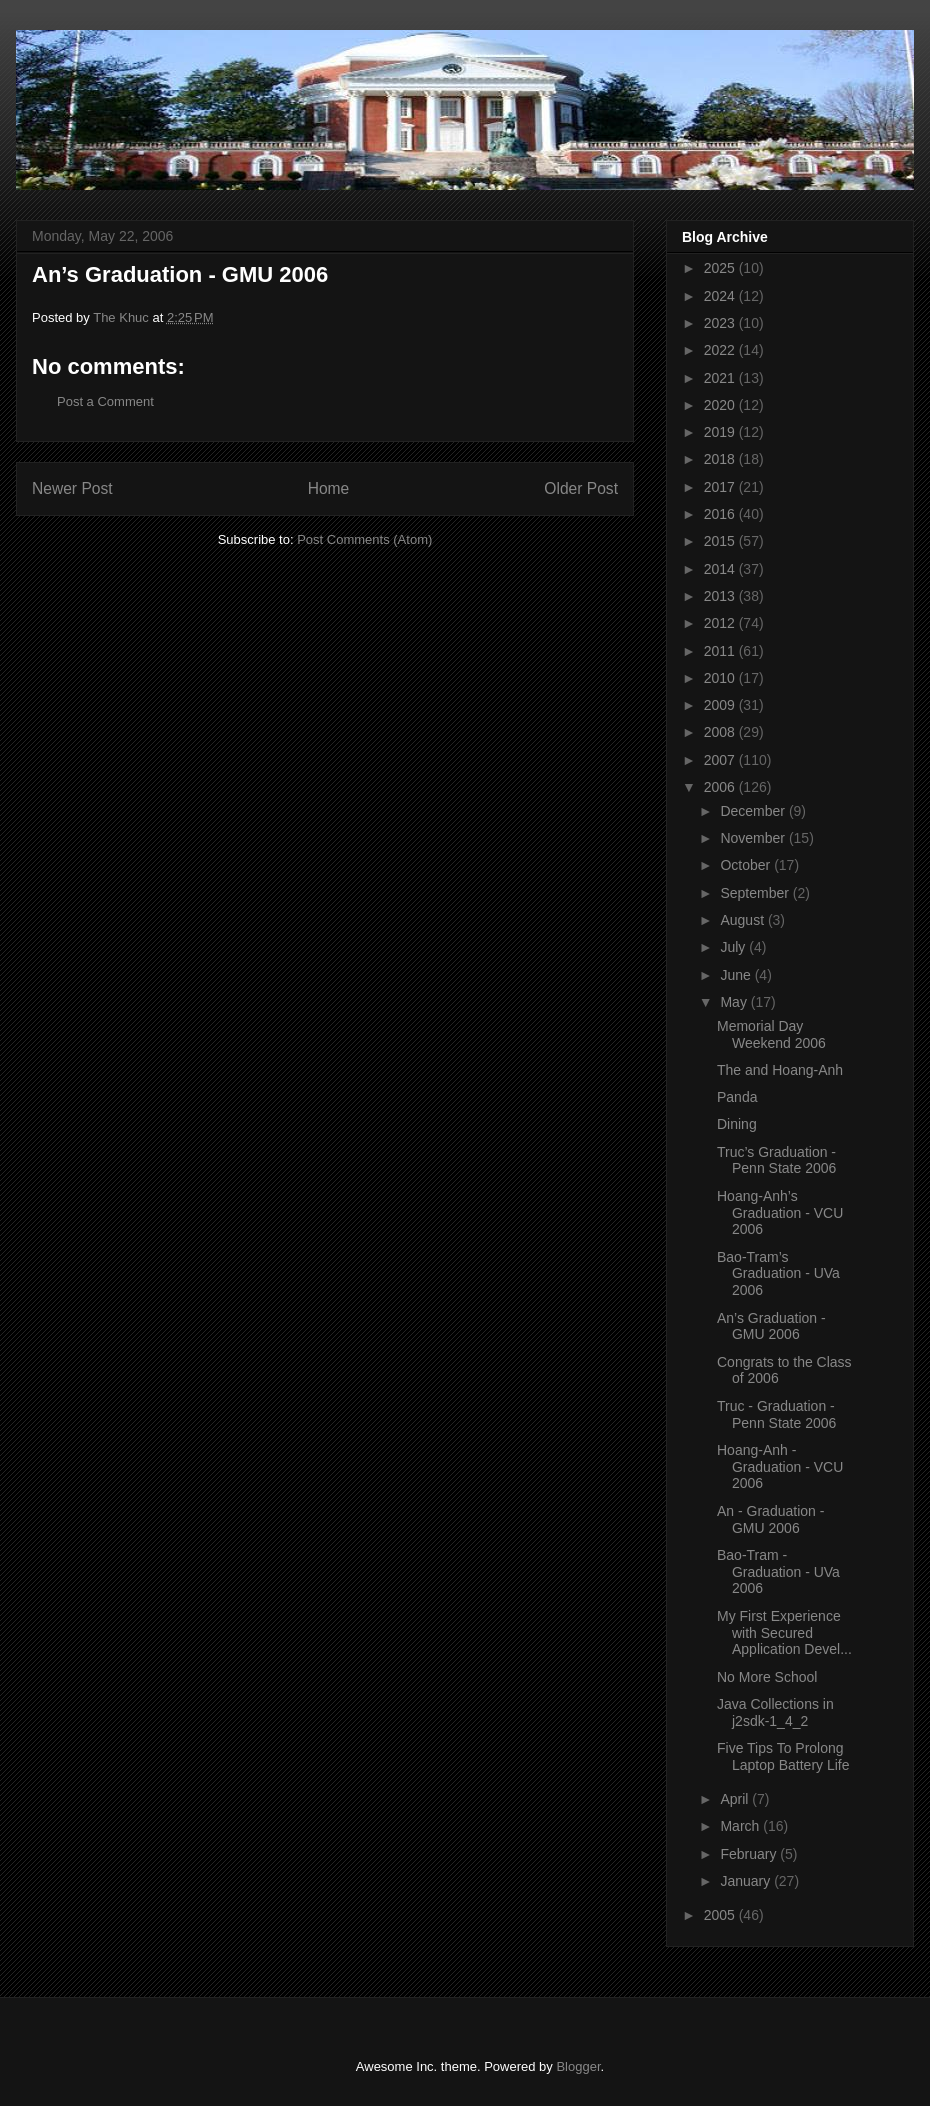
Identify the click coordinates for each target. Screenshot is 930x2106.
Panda (737, 1097)
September (756, 893)
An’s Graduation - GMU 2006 (771, 1326)
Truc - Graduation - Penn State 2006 (776, 1414)
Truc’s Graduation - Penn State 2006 (776, 1160)
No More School (767, 1677)
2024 (721, 296)
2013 (721, 596)
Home (329, 488)
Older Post (581, 488)
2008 (721, 732)
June (737, 975)
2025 (721, 268)
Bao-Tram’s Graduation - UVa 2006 (778, 1274)
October (747, 865)
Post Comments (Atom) (364, 539)
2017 (721, 487)
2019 (721, 432)
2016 (721, 514)
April (736, 1799)
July (734, 947)
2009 (721, 705)
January (747, 1881)
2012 (721, 623)
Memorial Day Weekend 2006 (771, 1034)
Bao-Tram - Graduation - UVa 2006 (778, 1572)
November (754, 838)
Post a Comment (105, 401)
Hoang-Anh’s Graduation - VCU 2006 (780, 1213)
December (754, 811)
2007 (721, 760)
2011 (721, 651)
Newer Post (72, 488)
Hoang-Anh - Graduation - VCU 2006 (780, 1467)
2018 (721, 459)
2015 (721, 541)
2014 (721, 569)
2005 (721, 1915)
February (750, 1854)
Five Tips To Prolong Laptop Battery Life (783, 1756)
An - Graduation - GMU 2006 (770, 1519)
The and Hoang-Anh (780, 1070)
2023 (721, 323)
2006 (721, 787)
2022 (721, 350)
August (743, 920)
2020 (721, 405)
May (735, 1002)
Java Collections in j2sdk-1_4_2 (775, 1712)
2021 (721, 378)
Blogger (578, 2066)
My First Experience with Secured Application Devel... (784, 1633)
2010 (721, 678)
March (741, 1826)
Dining (737, 1124)
